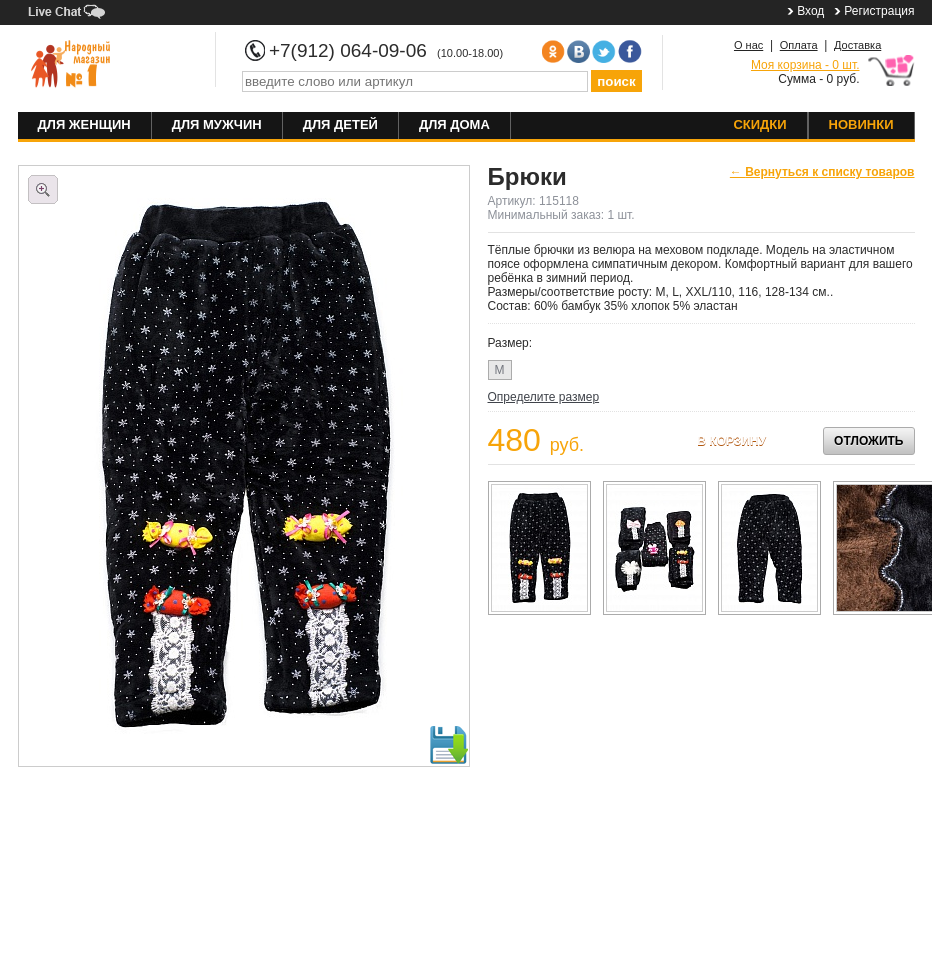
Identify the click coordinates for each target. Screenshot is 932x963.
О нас (748, 45)
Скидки (759, 124)
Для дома (454, 124)
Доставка (857, 45)
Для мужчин (217, 124)
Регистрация (879, 11)
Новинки (861, 124)
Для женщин (84, 124)
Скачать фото (448, 745)
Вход (810, 11)
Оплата (799, 45)
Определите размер (544, 397)
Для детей (340, 124)
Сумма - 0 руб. (805, 72)
